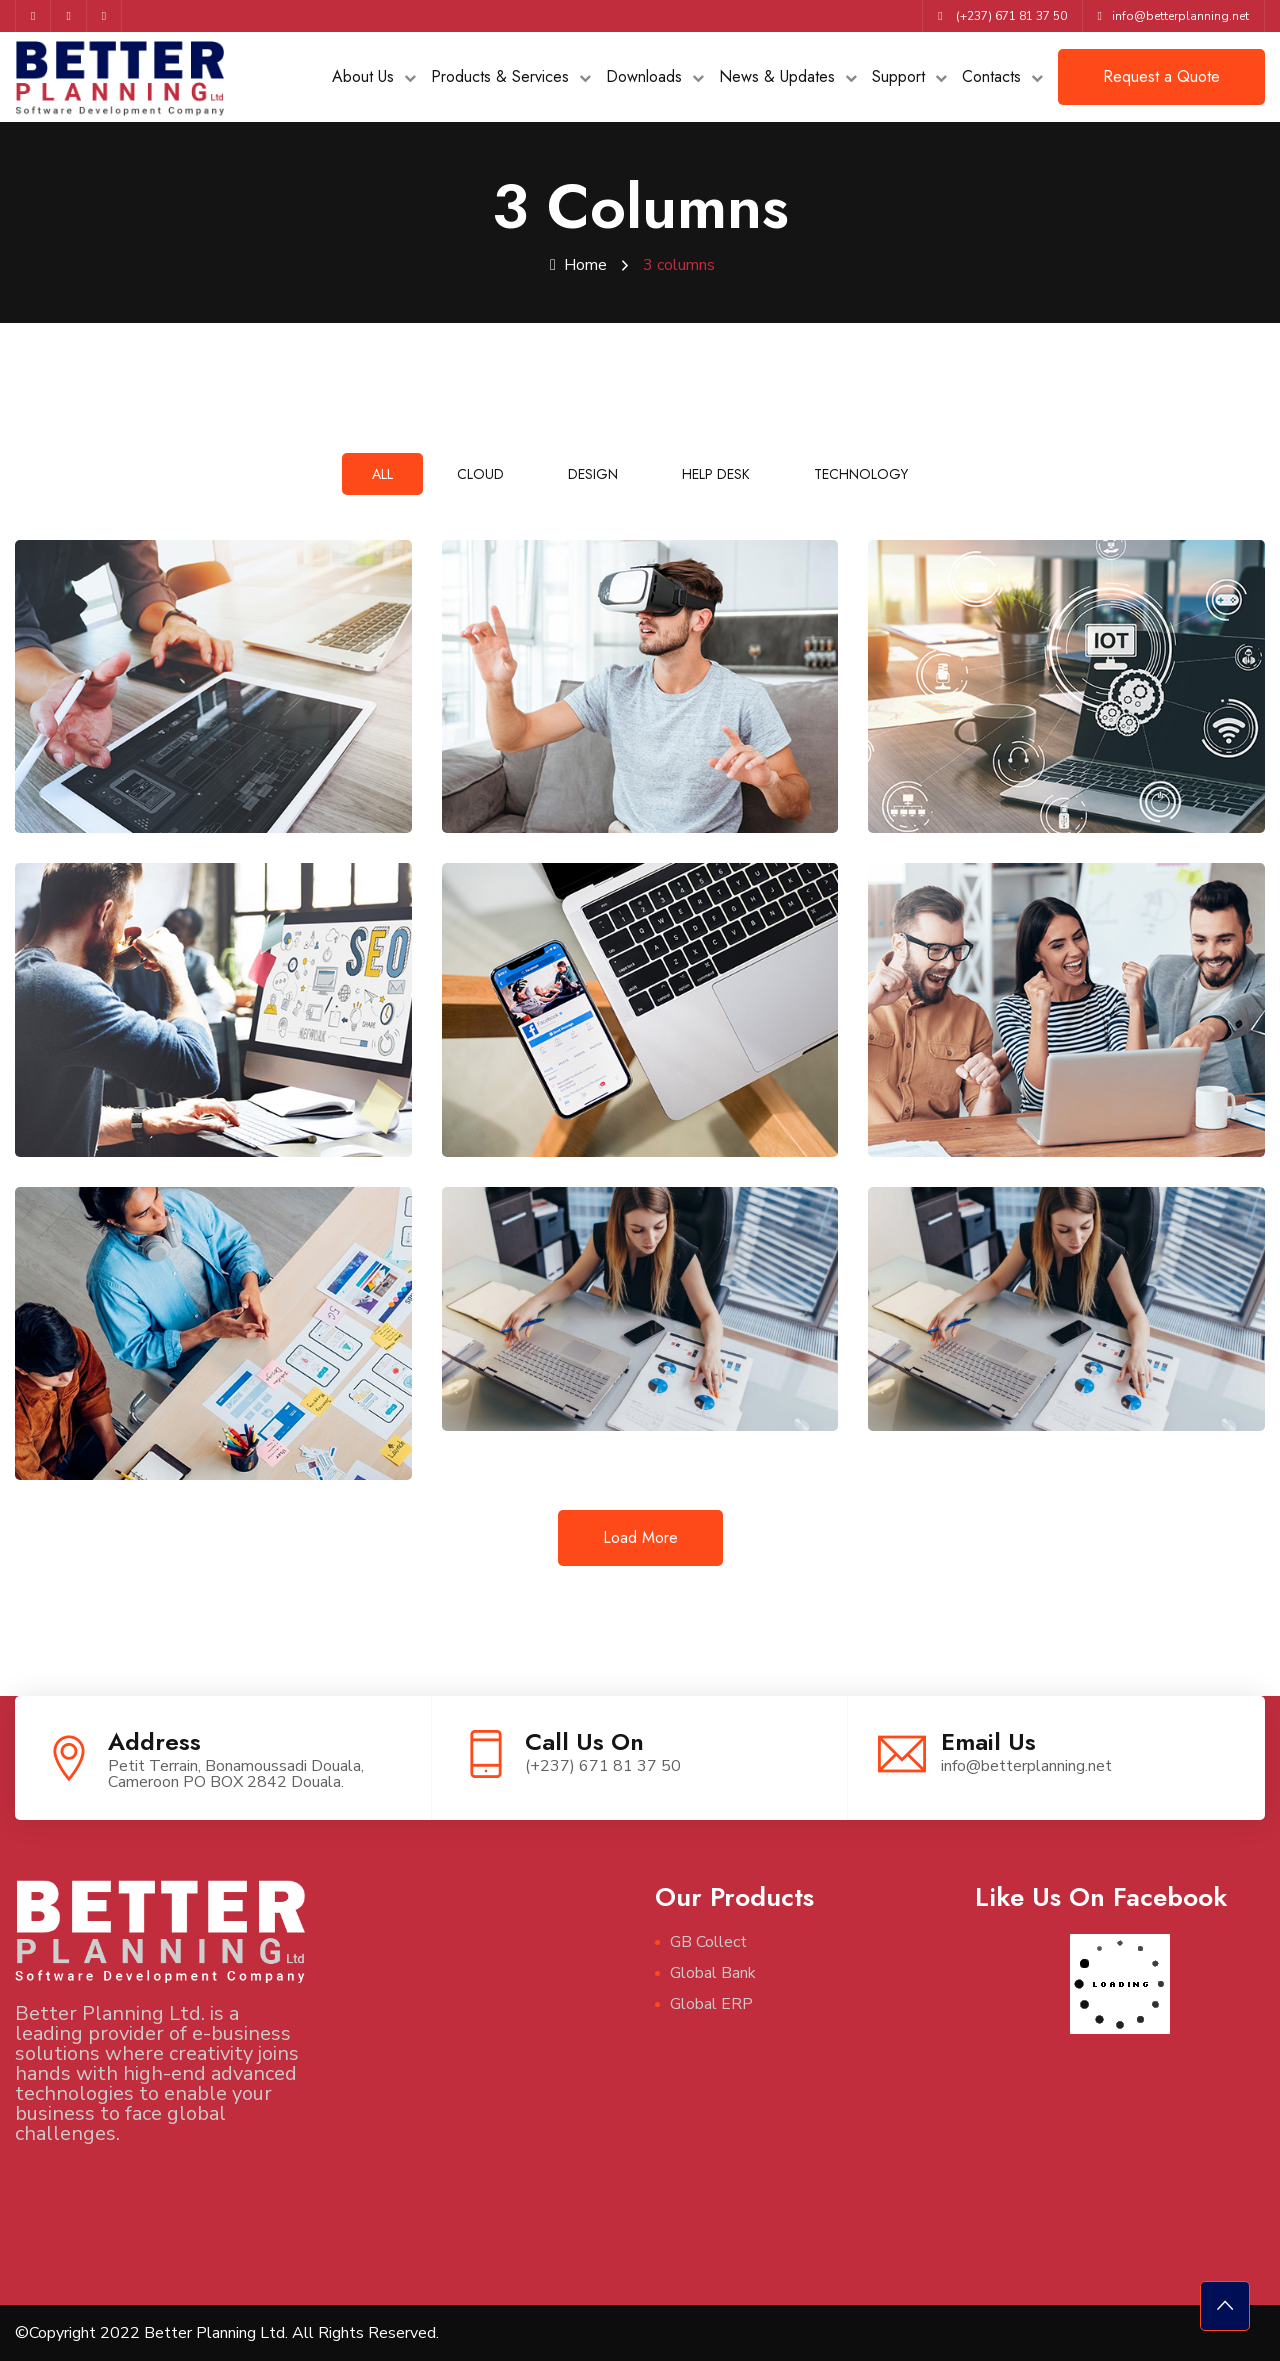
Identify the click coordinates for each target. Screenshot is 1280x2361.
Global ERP (711, 2004)
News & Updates (777, 76)
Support (898, 76)
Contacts (991, 76)
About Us (363, 76)
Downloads (644, 76)
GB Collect (708, 1942)
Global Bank (713, 1973)
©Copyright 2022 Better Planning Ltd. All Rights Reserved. (227, 2333)
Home (578, 265)
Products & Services (500, 76)
